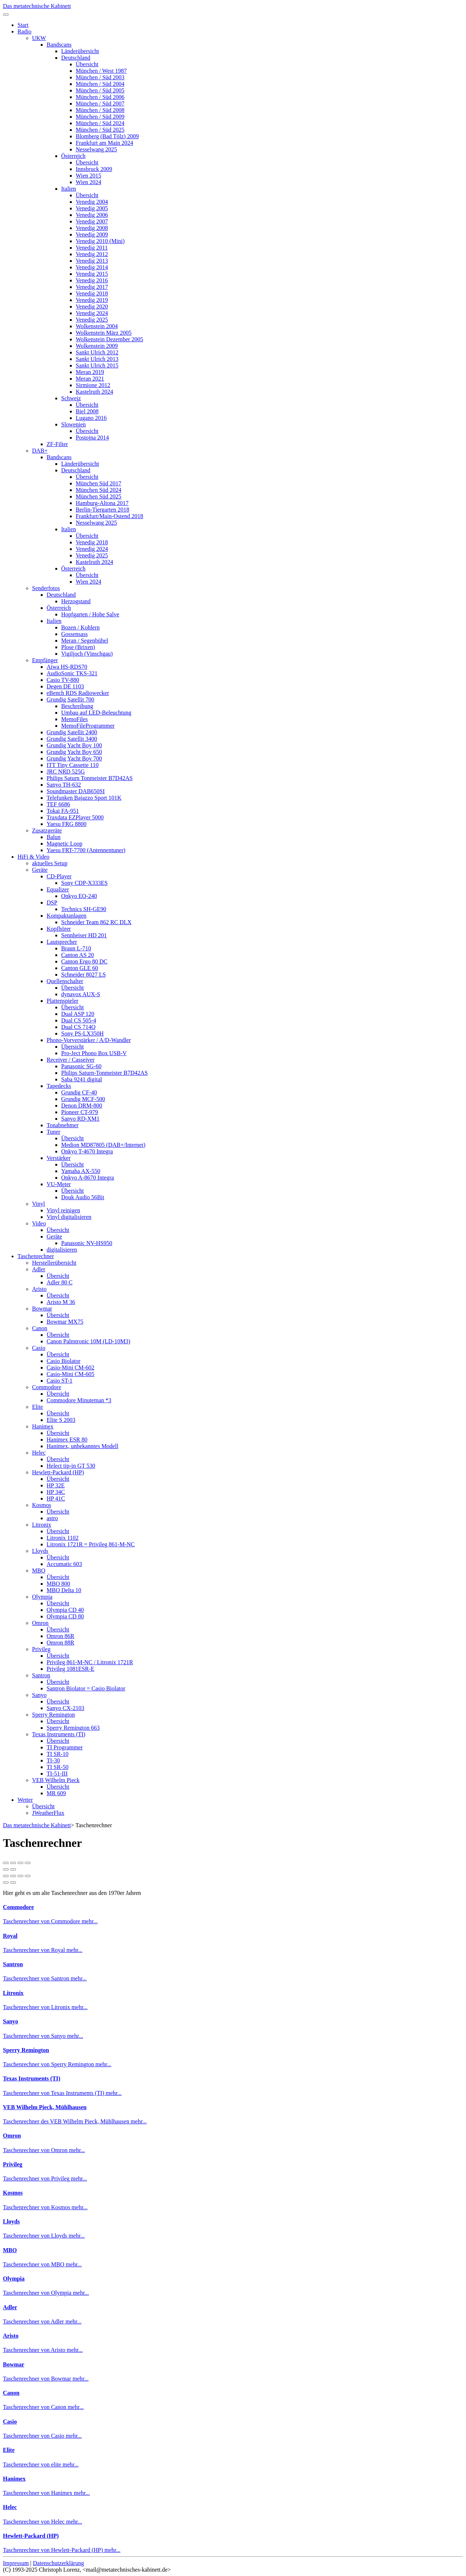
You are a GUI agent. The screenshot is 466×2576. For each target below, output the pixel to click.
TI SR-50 (57, 1767)
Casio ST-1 (59, 1381)
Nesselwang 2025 (96, 149)
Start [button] (22, 25)
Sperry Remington (53, 1715)
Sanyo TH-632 (64, 785)
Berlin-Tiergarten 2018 (102, 509)
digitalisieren (62, 1250)
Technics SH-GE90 (83, 909)
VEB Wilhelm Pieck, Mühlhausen (45, 2107)
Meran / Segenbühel (84, 640)
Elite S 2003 (61, 1420)
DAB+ (40, 451)
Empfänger (45, 660)
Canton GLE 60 (79, 968)
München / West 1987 (101, 71)
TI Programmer (65, 1747)
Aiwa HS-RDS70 (67, 667)
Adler (38, 1269)
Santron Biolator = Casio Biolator (86, 1688)
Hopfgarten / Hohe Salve (90, 614)
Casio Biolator (63, 1361)
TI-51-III (57, 1773)
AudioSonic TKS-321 (72, 673)
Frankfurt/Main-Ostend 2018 (109, 516)
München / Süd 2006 (100, 97)
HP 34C (56, 1492)
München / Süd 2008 (100, 110)
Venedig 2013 (92, 261)
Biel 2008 (87, 411)
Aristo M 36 (61, 1302)
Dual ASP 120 (77, 1014)
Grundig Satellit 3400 (72, 739)
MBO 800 (58, 1584)
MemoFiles (74, 719)
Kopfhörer (59, 929)
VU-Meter (59, 1184)
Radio (24, 31)
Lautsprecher (62, 942)
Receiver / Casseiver (71, 1060)
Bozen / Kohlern (80, 627)
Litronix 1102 (63, 1538)
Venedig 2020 (92, 306)
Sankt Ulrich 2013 (97, 359)
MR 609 (56, 1793)
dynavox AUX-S (80, 994)
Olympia (42, 1597)
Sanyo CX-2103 (65, 1708)
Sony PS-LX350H (82, 1033)
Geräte (40, 870)
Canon (39, 1328)
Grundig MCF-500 (83, 1099)
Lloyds (40, 1551)
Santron (41, 1675)
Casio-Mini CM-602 (70, 1367)
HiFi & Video (33, 857)
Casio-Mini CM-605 (70, 1374)
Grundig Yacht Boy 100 (74, 745)
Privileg (41, 1649)
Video (39, 1223)
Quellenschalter (65, 981)
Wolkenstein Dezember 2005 (109, 339)
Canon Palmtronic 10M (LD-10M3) (88, 1341)
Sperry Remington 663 (73, 1728)
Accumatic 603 (64, 1564)
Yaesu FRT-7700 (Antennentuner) (86, 850)
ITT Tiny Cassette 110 (73, 765)
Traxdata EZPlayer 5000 (75, 817)
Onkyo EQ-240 (79, 896)
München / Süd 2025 (100, 130)
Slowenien (73, 424)
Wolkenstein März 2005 (103, 333)
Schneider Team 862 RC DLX (96, 922)
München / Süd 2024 (100, 123)
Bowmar (42, 1308)
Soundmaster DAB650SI (76, 791)
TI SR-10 (57, 1754)
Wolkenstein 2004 (97, 326)
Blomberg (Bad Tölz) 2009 (107, 136)
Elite (37, 1407)
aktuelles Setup (49, 863)
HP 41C (56, 1498)
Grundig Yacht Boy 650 (74, 752)
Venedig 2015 (92, 274)
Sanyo (39, 1695)
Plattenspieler (62, 1001)
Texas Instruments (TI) (58, 1734)
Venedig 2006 (92, 215)
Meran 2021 (90, 378)
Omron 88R (60, 1642)
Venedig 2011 (92, 248)
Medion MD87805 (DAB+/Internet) (103, 1145)
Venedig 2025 (92, 320)
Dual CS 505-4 (78, 1020)
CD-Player (59, 876)
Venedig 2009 (92, 234)
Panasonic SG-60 (81, 1066)
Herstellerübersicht (54, 1263)
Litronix (41, 1525)
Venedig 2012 (92, 254)
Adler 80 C (59, 1282)
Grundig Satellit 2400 (72, 732)
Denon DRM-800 (81, 1105)
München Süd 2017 (98, 483)
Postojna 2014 (92, 437)
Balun (53, 837)
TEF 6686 (58, 804)
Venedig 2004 (92, 202)
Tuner (53, 1132)
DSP (52, 902)
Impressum (16, 2563)
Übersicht (87, 64)
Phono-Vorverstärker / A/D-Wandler (89, 1040)
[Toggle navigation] (6, 14)
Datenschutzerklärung (58, 2563)
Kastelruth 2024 (94, 392)
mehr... (90, 1921)
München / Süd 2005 (100, 90)
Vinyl (38, 1204)
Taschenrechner (35, 1256)
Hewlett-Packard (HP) (58, 1472)
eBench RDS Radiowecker (78, 693)
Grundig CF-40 (79, 1092)
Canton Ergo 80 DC (84, 961)
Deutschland (75, 58)
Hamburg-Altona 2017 (102, 503)
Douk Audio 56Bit (82, 1197)
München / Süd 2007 (100, 103)
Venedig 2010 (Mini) (100, 241)
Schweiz (71, 398)
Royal (10, 1936)
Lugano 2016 (91, 418)
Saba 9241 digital (81, 1079)
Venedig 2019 (92, 300)
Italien (68, 189)
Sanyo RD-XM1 (80, 1119)
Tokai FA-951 (63, 811)
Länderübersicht (80, 51)
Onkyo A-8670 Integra (87, 1177)
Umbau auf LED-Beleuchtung (96, 712)
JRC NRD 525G (66, 771)
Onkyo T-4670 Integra (87, 1151)
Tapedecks (59, 1086)
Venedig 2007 (92, 221)
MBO (38, 1570)
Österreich (73, 156)
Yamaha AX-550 (80, 1171)
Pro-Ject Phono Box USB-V (94, 1053)
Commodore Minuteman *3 (79, 1400)
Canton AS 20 (77, 955)
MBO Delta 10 (64, 1590)
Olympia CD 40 (65, 1610)
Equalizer (58, 889)
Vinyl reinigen (63, 1210)
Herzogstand (76, 601)
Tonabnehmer (63, 1125)
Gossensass (74, 634)
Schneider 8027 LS (83, 974)
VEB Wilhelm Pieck (56, 1780)
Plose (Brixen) (78, 647)
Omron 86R (60, 1636)
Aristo (39, 1289)
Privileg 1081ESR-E (70, 1669)
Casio (38, 1348)
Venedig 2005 (92, 208)
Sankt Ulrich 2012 (97, 352)
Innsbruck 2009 (94, 169)
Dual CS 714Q (78, 1027)
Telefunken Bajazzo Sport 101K (84, 798)
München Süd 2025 (98, 496)
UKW (39, 38)
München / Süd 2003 (100, 77)
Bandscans (59, 44)
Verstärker (59, 1158)
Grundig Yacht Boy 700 (74, 758)
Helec (39, 1453)
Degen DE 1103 (65, 686)
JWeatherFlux (48, 1813)
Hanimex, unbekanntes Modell (82, 1446)
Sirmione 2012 (93, 385)
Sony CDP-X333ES (84, 883)
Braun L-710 (76, 948)
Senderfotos (46, 588)
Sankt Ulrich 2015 (97, 365)
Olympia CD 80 (65, 1616)
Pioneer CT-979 (79, 1112)
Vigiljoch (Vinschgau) (87, 654)
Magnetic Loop (64, 843)
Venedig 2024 (92, 313)
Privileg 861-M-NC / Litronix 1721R (90, 1662)
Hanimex (43, 1426)
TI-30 (53, 1760)
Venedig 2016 (92, 280)
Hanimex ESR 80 (67, 1439)
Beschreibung (77, 706)
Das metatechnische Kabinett (37, 6)
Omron (40, 1623)
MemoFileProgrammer (88, 726)
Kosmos (41, 1505)
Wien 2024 (88, 182)
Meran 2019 (90, 372)
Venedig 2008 (92, 228)
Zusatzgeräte (47, 830)
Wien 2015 (88, 175)
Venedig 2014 (92, 267)
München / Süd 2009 (100, 117)
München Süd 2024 (98, 490)
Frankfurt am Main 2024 (104, 143)
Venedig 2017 (92, 287)
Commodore (46, 1387)
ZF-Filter (57, 444)
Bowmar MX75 (65, 1322)
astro (52, 1518)
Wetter (25, 1800)
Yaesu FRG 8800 (67, 824)
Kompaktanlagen (66, 916)
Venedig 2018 (92, 293)
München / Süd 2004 (100, 84)
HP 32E (56, 1485)
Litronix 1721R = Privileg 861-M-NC (91, 1544)
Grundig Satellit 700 (70, 699)
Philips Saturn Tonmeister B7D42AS (90, 778)
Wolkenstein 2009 (97, 346)
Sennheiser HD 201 (84, 935)
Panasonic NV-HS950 (86, 1243)
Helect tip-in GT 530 (71, 1466)
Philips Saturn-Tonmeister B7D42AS (104, 1073)
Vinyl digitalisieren (69, 1217)
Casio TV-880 (63, 680)
